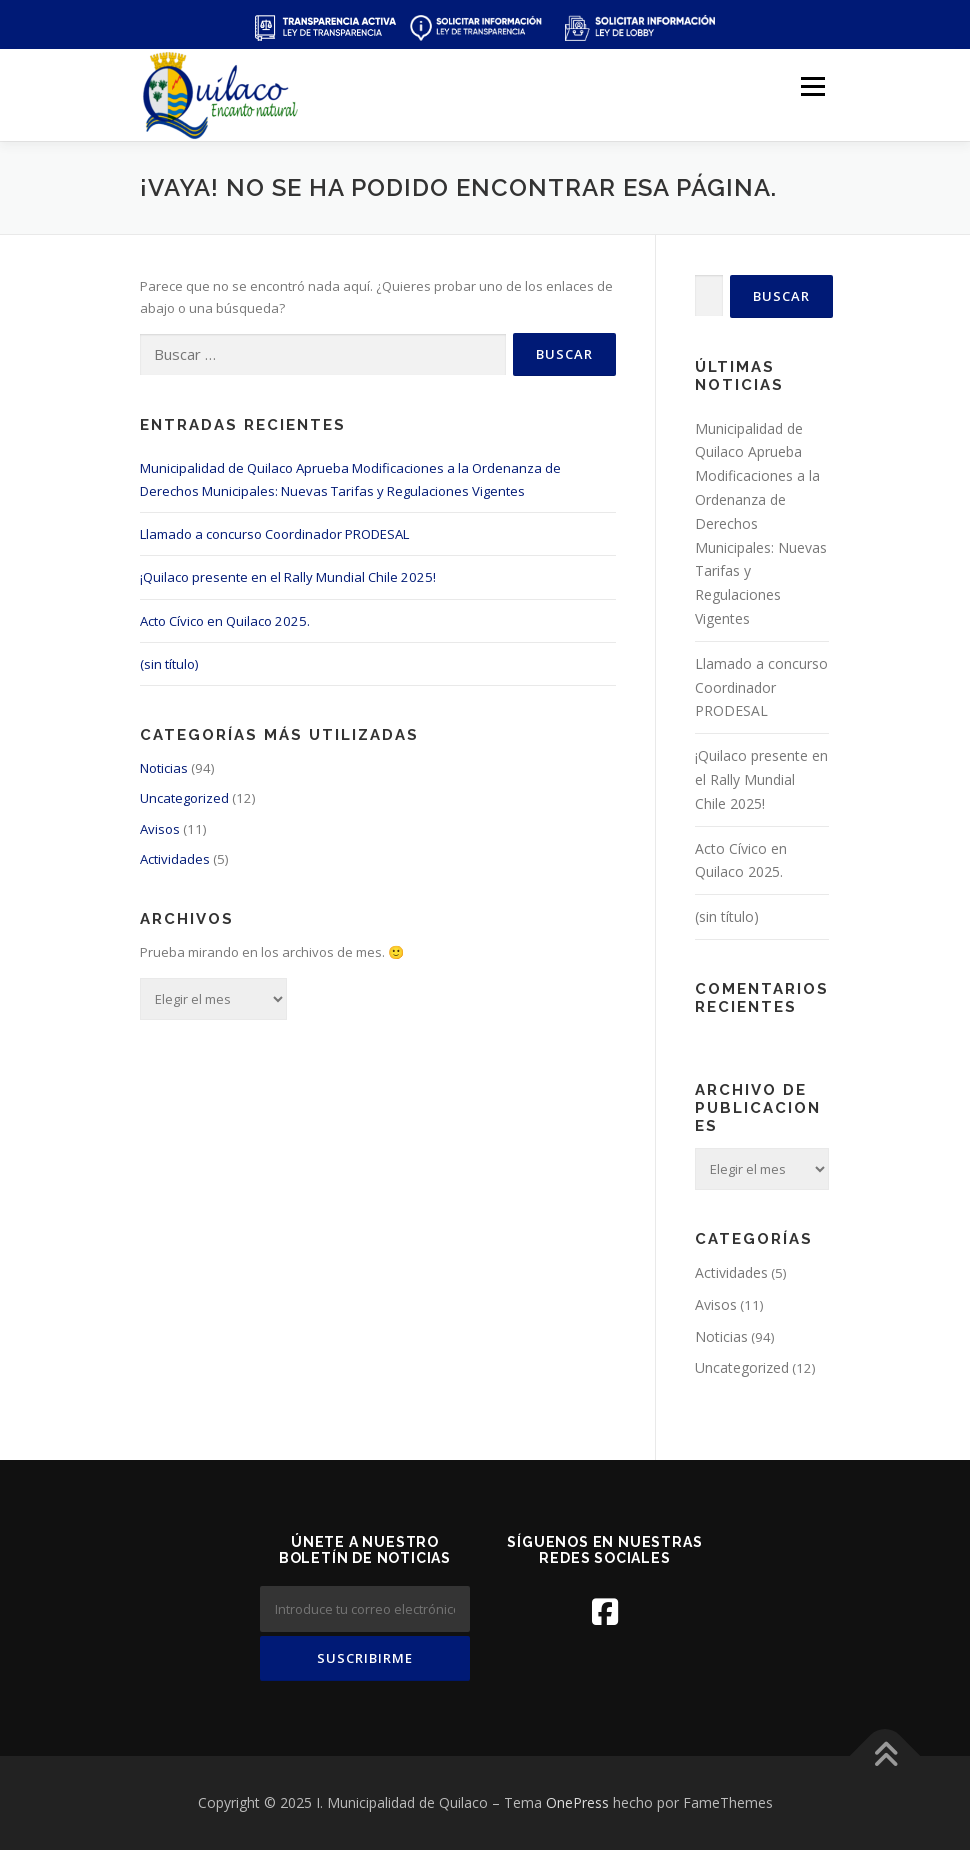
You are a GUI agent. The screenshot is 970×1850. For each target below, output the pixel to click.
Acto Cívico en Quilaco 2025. (225, 621)
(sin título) (169, 664)
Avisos (160, 829)
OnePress (577, 1802)
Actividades (175, 859)
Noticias (164, 768)
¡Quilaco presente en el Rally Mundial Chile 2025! (288, 577)
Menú (812, 86)
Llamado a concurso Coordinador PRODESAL (274, 534)
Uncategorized (184, 798)
